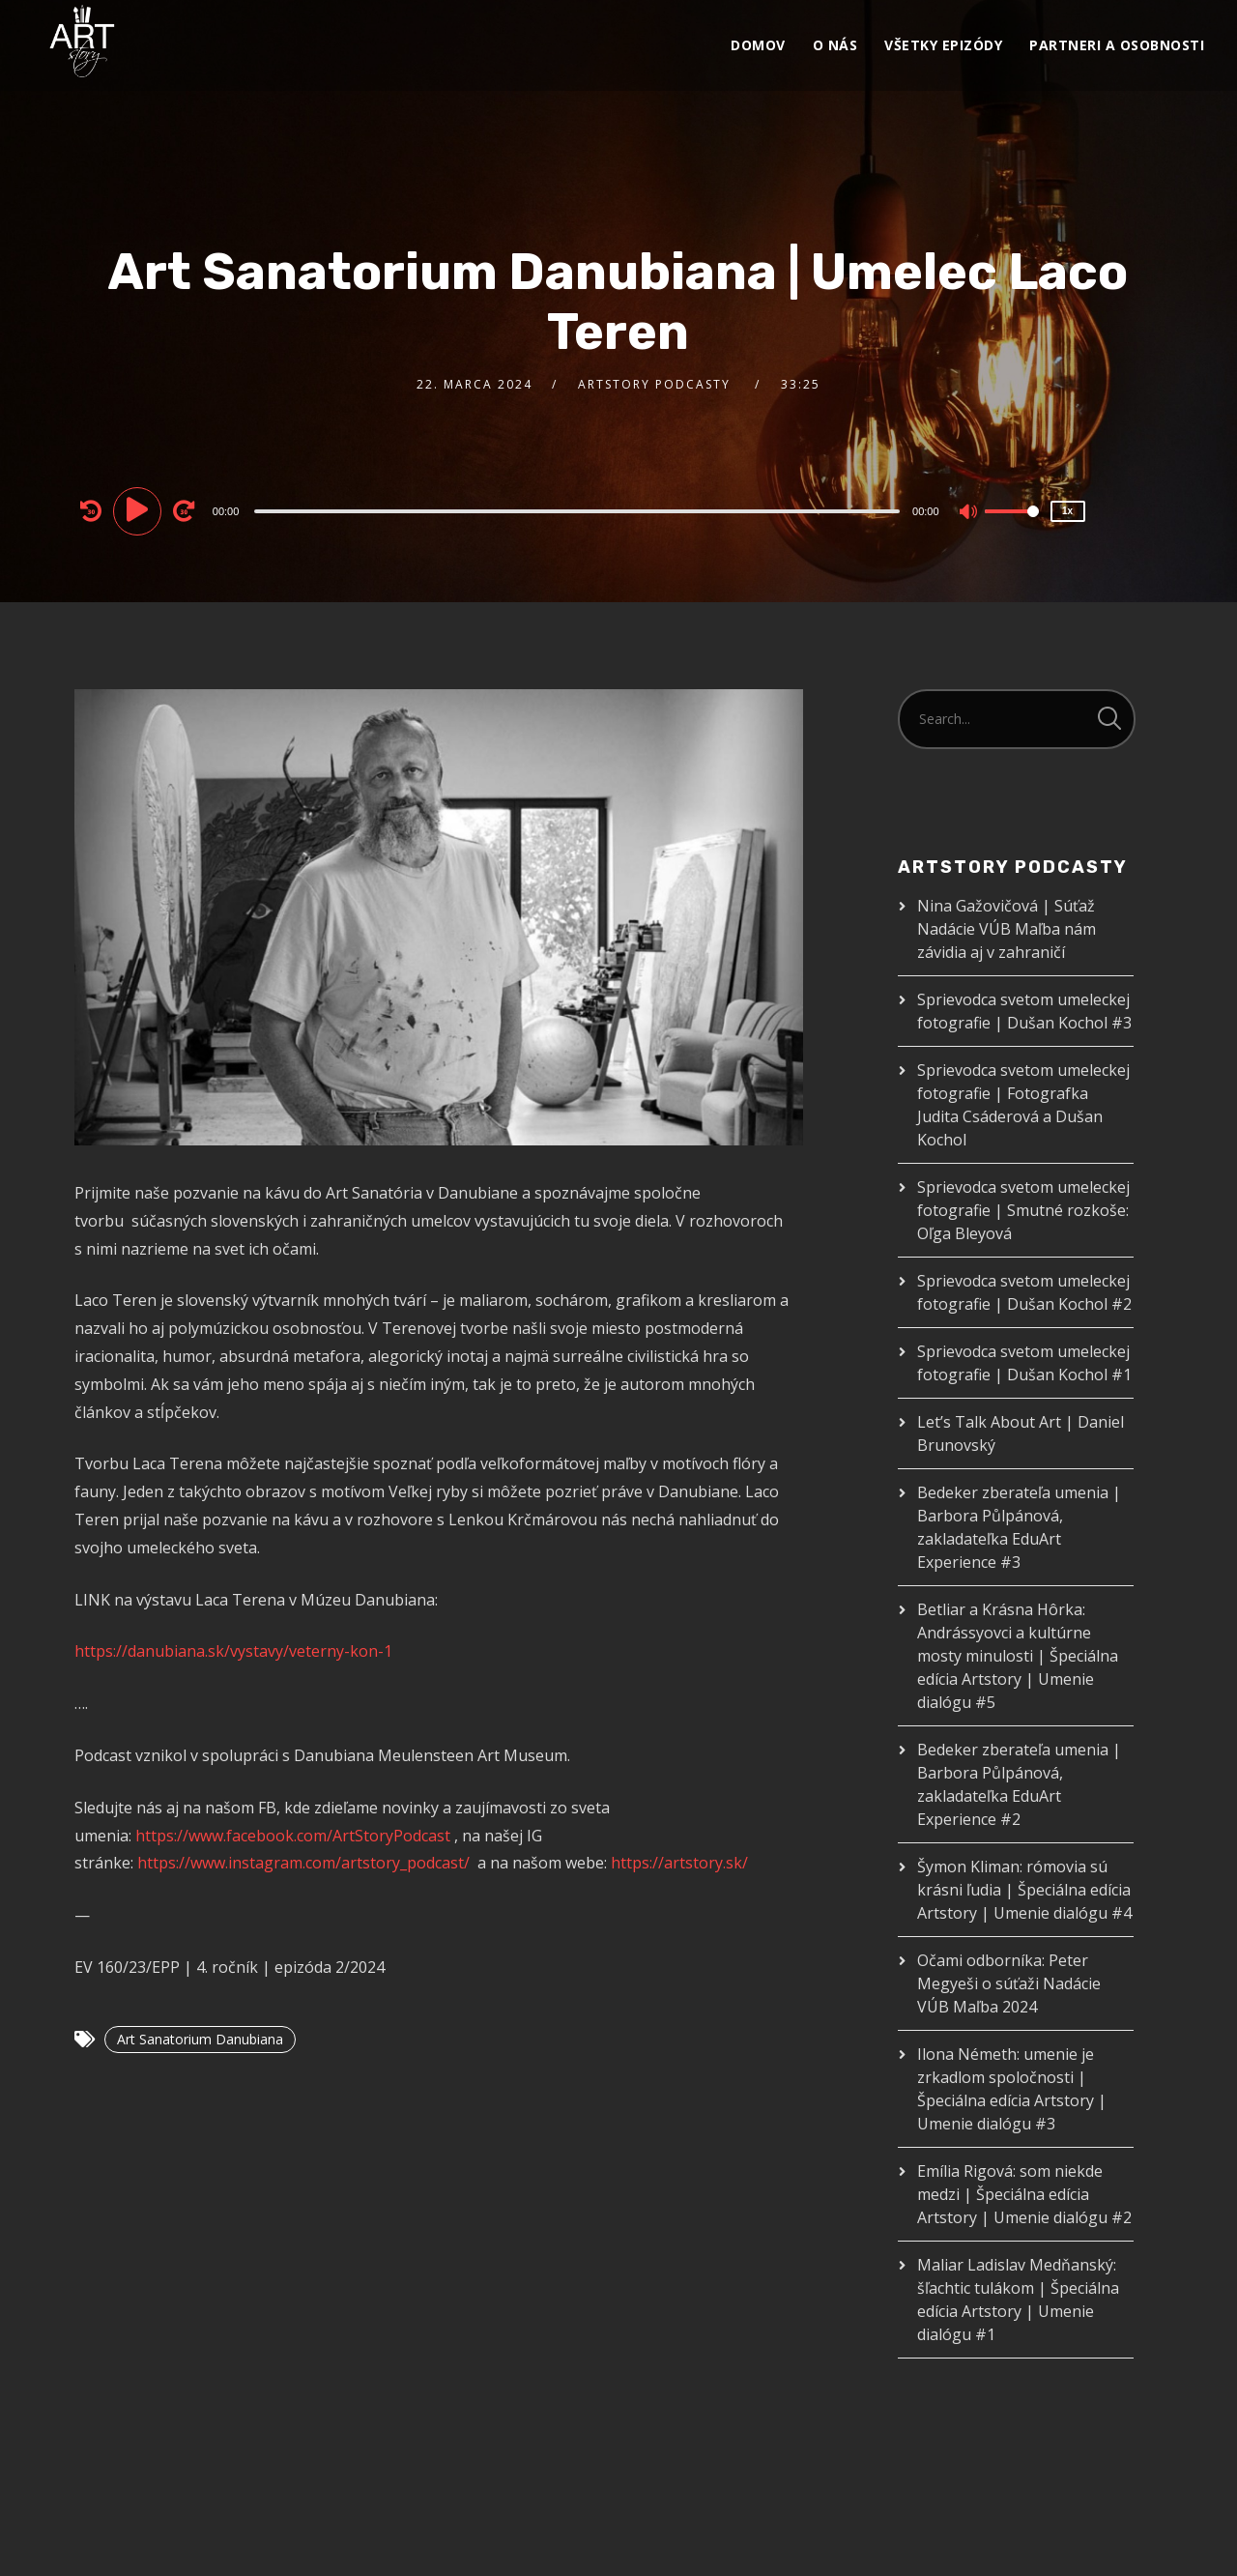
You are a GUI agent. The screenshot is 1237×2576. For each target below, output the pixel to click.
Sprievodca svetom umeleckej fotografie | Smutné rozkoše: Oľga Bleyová (1023, 1210)
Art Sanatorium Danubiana (200, 2039)
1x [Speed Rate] (1067, 511)
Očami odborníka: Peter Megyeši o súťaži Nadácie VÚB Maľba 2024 (1009, 1983)
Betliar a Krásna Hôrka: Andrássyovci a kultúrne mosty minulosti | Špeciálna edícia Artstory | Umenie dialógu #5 (1017, 1656)
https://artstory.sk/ (679, 1862)
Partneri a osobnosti (1116, 45)
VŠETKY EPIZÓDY (943, 45)
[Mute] (969, 513)
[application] (580, 510)
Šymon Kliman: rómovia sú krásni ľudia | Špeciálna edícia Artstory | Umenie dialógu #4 (1024, 1890)
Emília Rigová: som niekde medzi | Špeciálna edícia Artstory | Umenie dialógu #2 (1024, 2194)
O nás (835, 45)
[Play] (140, 510)
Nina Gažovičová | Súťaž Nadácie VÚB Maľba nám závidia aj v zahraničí (1006, 929)
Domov (758, 45)
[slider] (577, 511)
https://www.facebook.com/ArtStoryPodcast (292, 1835)
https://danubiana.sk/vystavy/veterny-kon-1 (233, 1651)
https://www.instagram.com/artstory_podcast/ (303, 1862)
